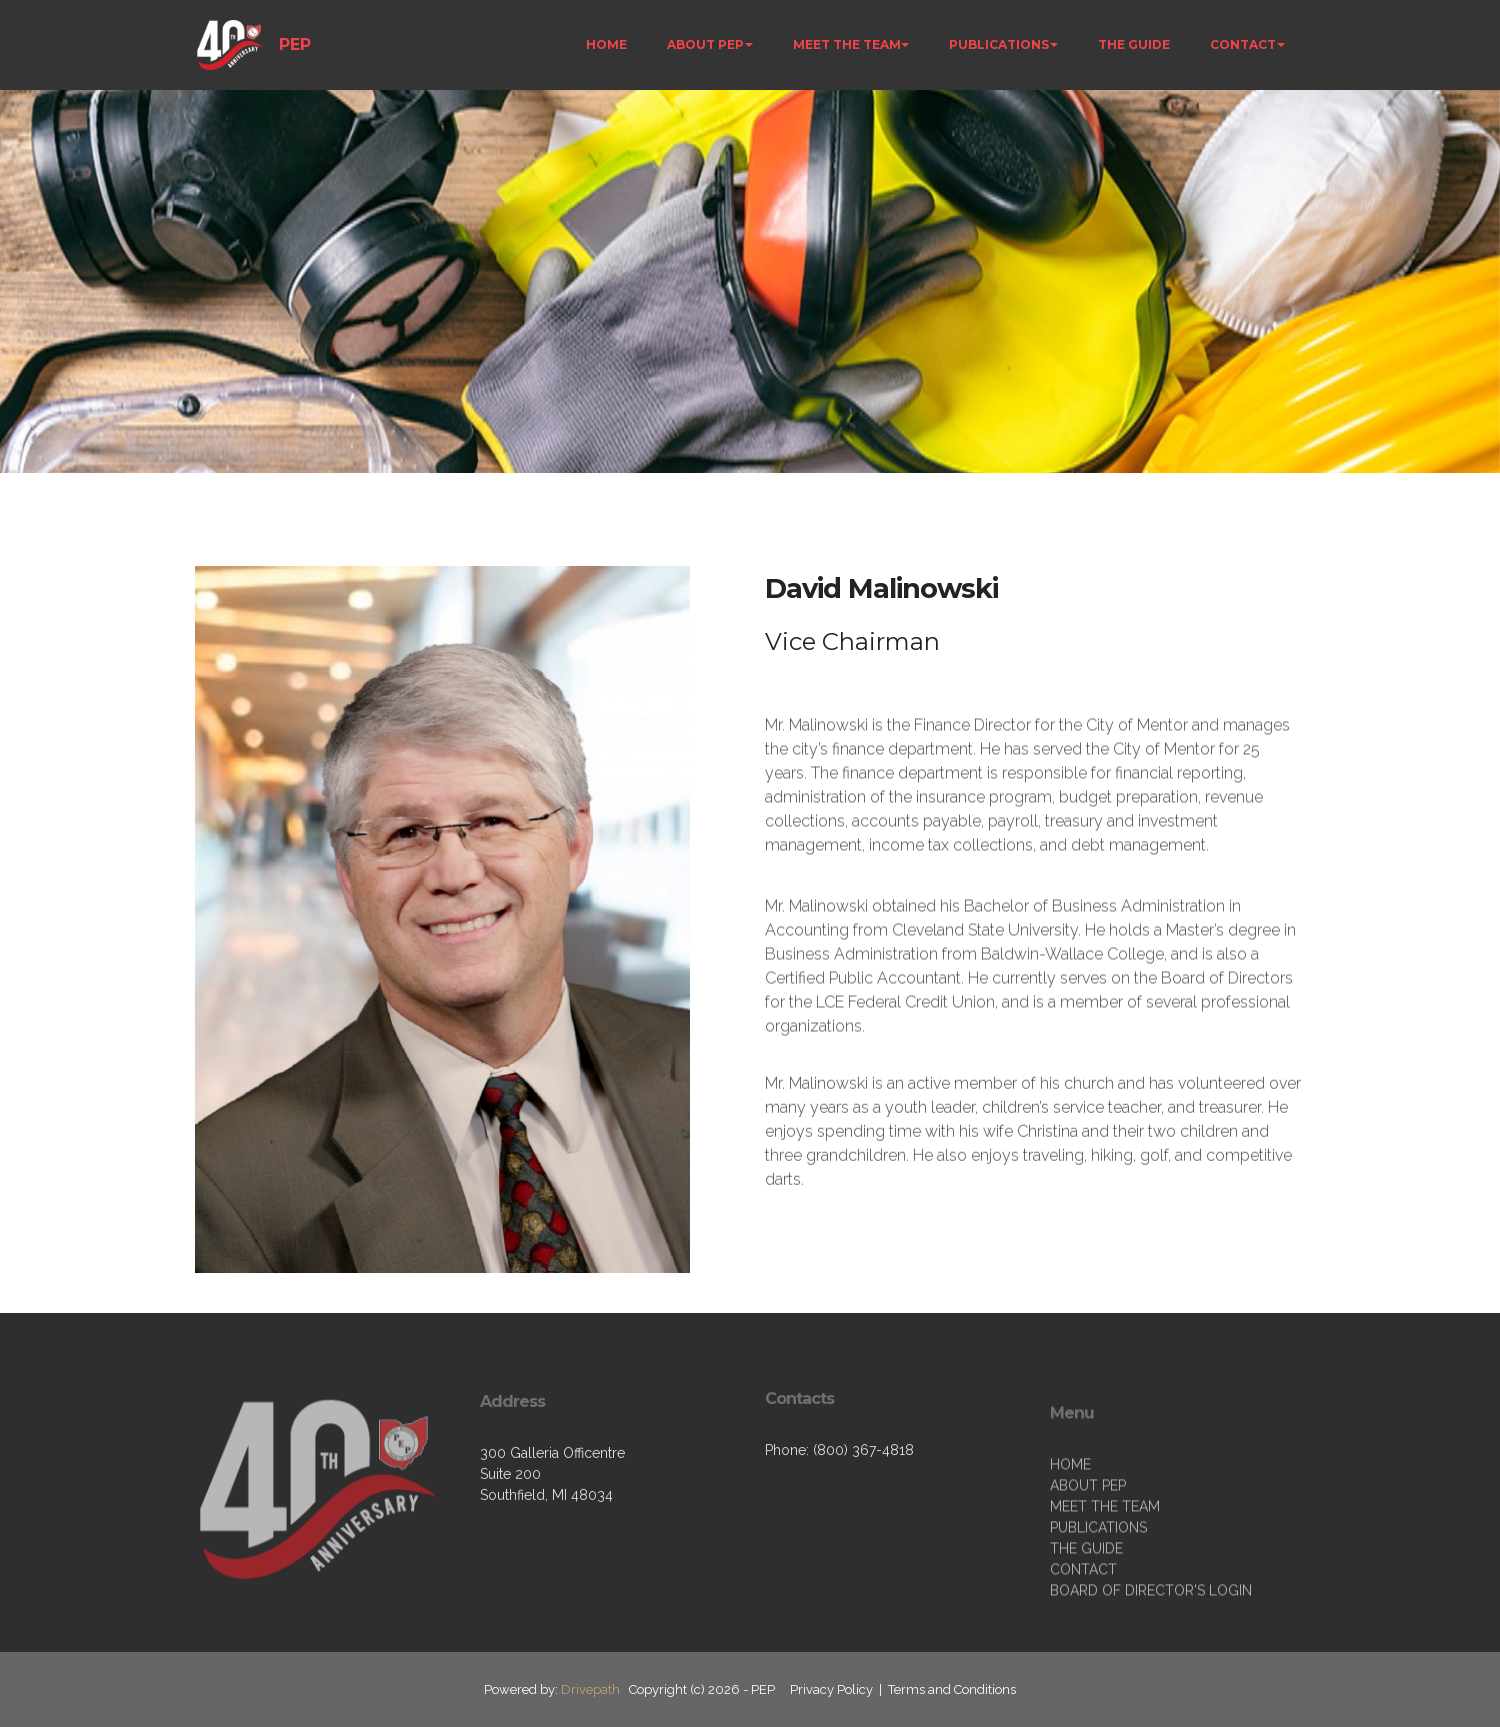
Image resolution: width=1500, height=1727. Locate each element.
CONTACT (1243, 44)
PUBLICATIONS (999, 44)
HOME (606, 44)
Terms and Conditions (952, 1689)
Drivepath (590, 1689)
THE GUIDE (1134, 44)
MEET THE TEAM (847, 44)
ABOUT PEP (705, 44)
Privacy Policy (831, 1689)
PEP (295, 44)
